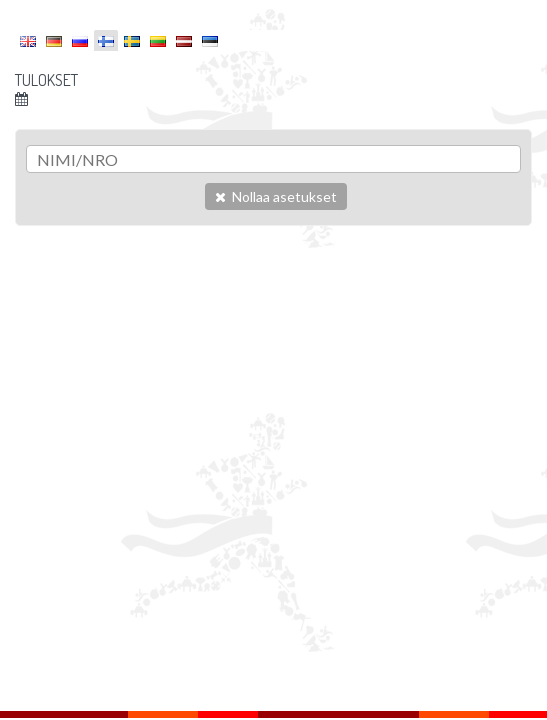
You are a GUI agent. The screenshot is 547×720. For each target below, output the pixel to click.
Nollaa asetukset (276, 196)
